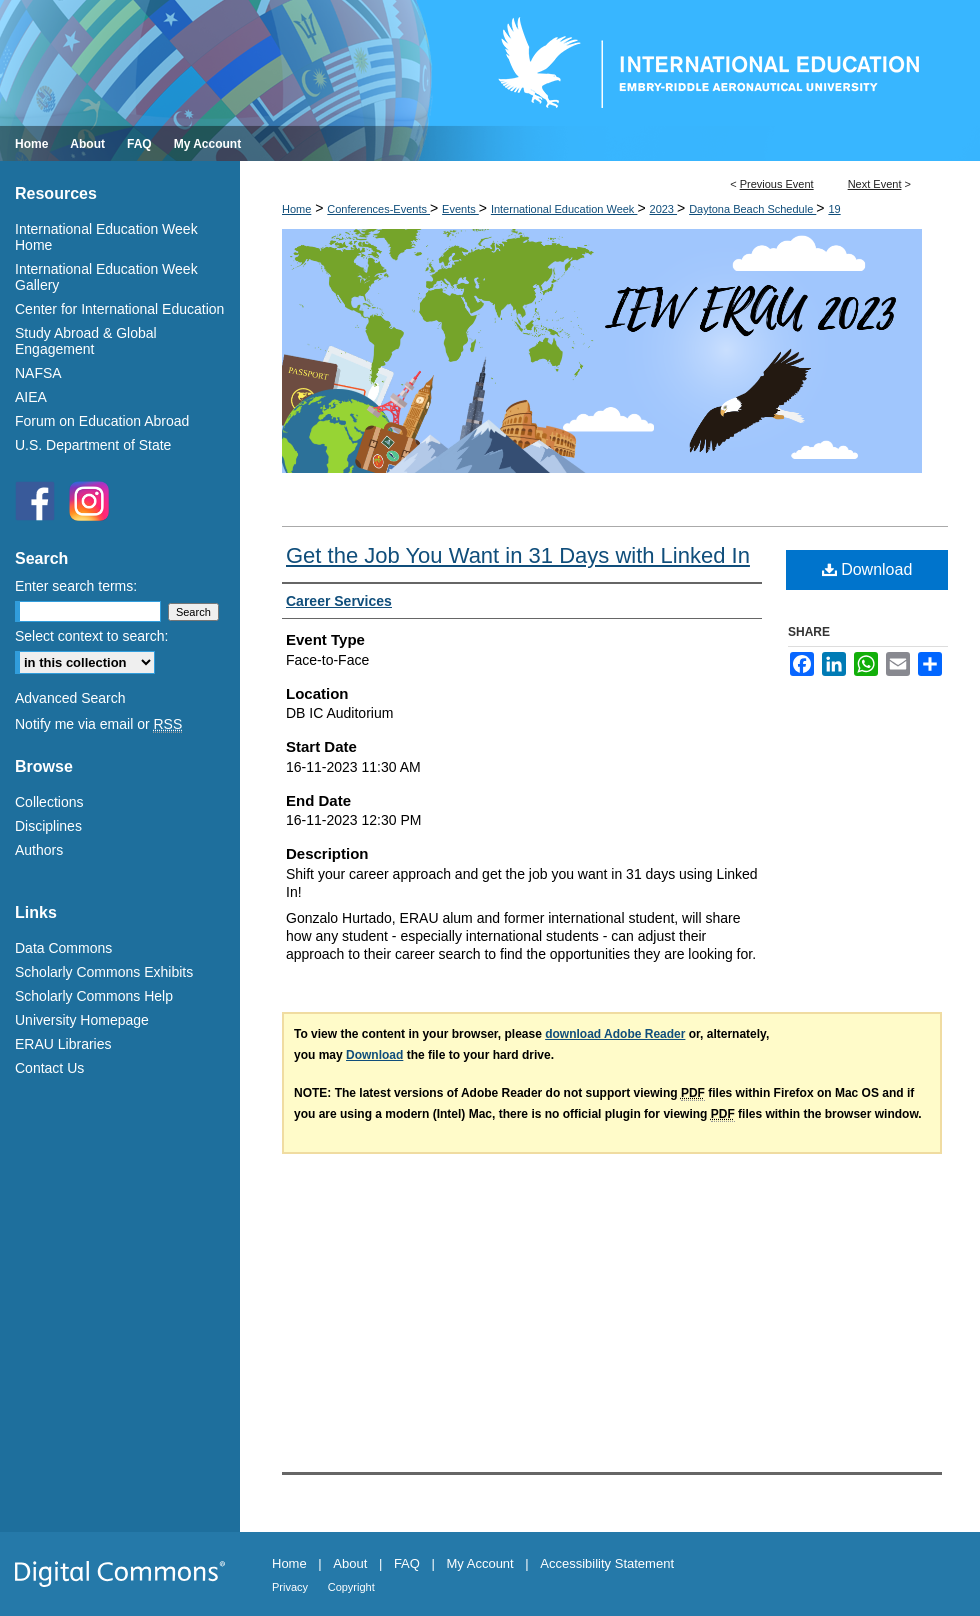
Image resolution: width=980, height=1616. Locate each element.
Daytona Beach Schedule (752, 209)
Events (460, 209)
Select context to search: (91, 636)
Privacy (290, 1587)
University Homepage (82, 1020)
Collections (49, 802)
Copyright (351, 1587)
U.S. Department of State (93, 445)
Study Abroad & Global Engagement (86, 341)
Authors (39, 850)
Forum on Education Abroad (102, 421)
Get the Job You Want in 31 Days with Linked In (518, 555)
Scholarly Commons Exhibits (104, 972)
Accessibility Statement (607, 1563)
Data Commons (63, 948)
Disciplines (48, 826)
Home (296, 209)
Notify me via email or (98, 724)
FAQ (407, 1563)
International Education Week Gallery (106, 277)
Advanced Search (70, 698)
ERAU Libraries (63, 1044)
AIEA (31, 397)
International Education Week (564, 209)
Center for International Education (119, 309)
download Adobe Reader (615, 1034)
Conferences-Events (378, 209)
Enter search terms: (76, 586)
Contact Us (49, 1068)
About (350, 1563)
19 (834, 209)
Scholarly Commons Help (94, 996)
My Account (480, 1563)
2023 (664, 209)
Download (867, 569)
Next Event (875, 184)
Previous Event (777, 184)
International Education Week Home (106, 237)
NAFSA (38, 373)
